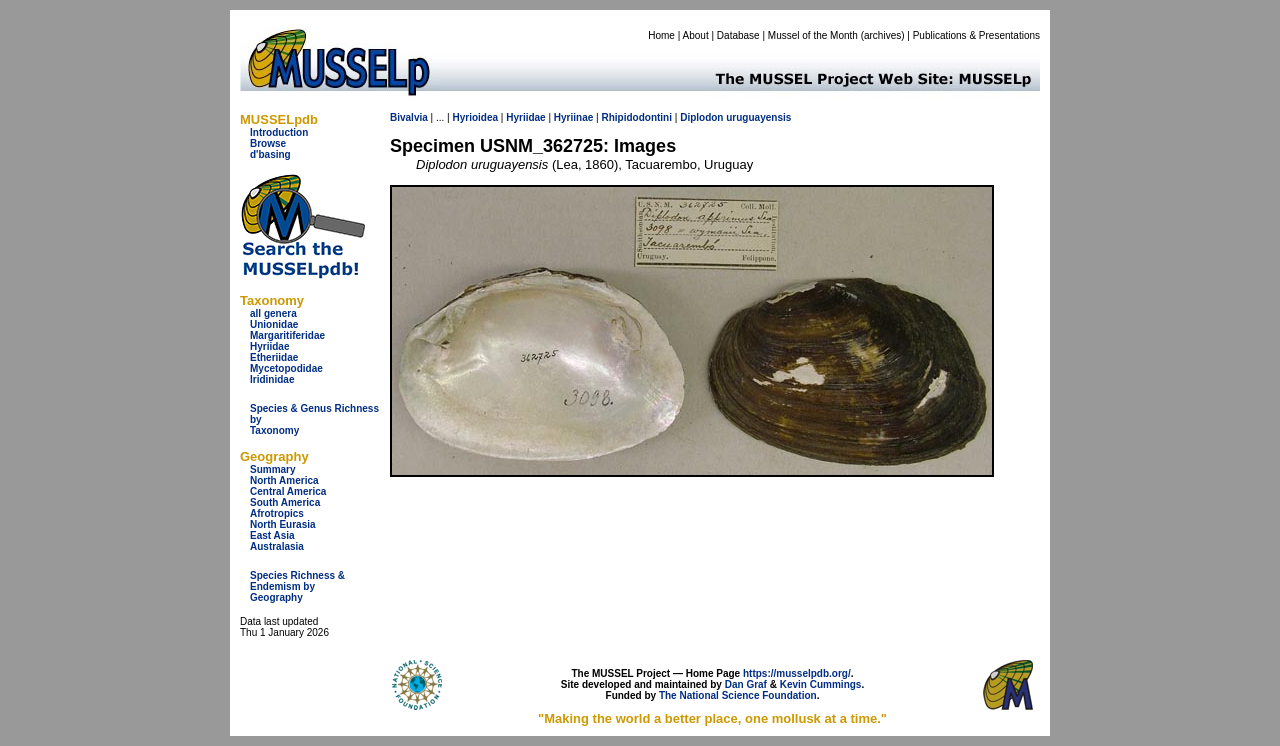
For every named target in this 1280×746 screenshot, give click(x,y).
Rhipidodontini (636, 117)
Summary (273, 469)
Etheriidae (274, 357)
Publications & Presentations (976, 35)
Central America (288, 491)
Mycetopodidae (286, 368)
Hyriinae (573, 117)
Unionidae (274, 324)
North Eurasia (283, 524)
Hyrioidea (475, 117)
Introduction (279, 132)
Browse (268, 143)
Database (738, 35)
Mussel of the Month (813, 35)
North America (284, 480)
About (696, 35)
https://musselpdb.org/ (797, 673)
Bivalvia (409, 117)
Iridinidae (272, 379)
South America (285, 502)
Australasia (277, 546)
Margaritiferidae (287, 335)
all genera (273, 313)
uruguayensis (758, 117)
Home (661, 35)
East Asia (272, 535)
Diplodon (701, 117)
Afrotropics (277, 513)
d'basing (270, 154)
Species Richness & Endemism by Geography (297, 586)
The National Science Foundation (738, 695)
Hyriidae (269, 346)
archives (882, 35)
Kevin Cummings (821, 684)
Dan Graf (746, 684)
